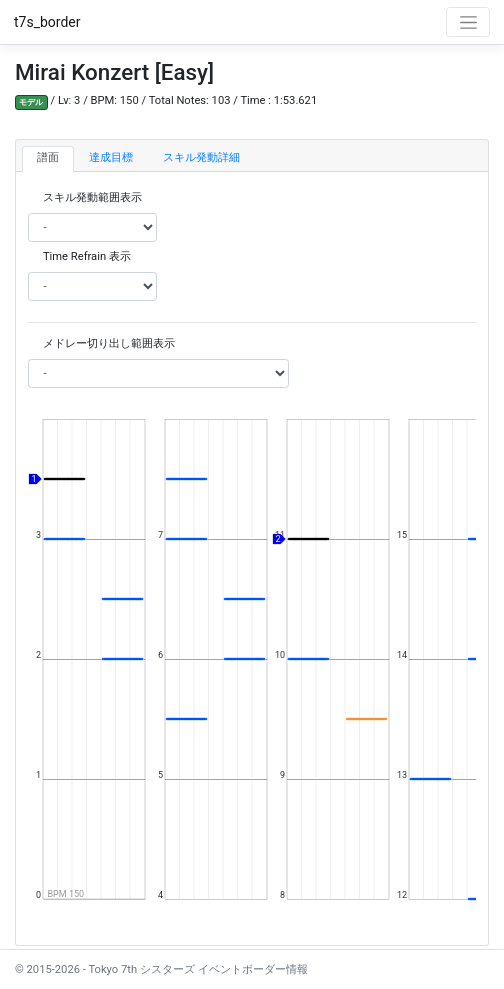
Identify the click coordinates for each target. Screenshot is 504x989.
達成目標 (111, 157)
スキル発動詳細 (201, 157)
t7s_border (47, 22)
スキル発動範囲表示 (92, 197)
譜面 (48, 157)
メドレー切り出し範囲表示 (109, 343)
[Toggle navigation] (468, 22)
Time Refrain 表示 (87, 256)
